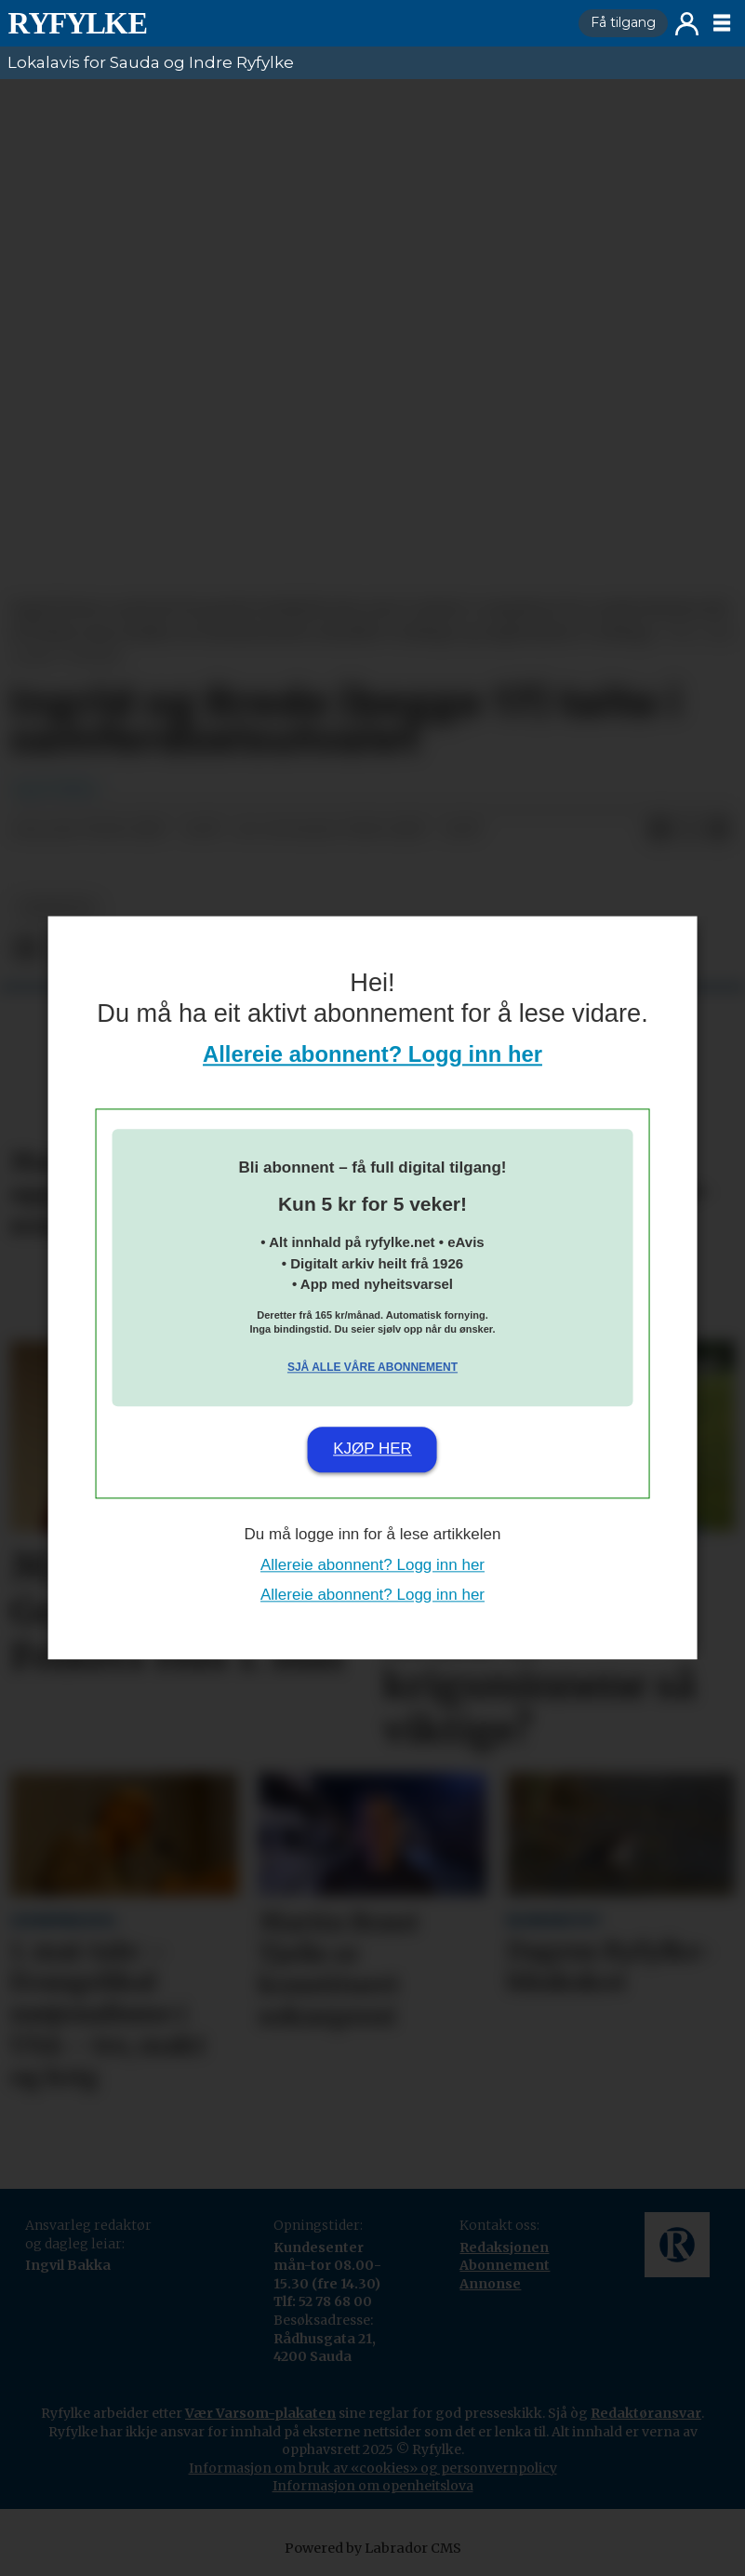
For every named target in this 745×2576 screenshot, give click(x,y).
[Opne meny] (722, 23)
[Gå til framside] (77, 23)
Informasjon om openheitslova (373, 2485)
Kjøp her (372, 1448)
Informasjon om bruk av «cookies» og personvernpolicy (373, 2468)
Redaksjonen (504, 2247)
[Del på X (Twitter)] (689, 830)
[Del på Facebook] (659, 830)
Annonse (490, 2283)
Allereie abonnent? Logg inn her (372, 1054)
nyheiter (56, 908)
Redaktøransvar (646, 2413)
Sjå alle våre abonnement (372, 1367)
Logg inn (686, 23)
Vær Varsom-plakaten (260, 2413)
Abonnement (504, 2265)
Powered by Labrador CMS (373, 2548)
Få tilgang (623, 22)
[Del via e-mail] (719, 830)
